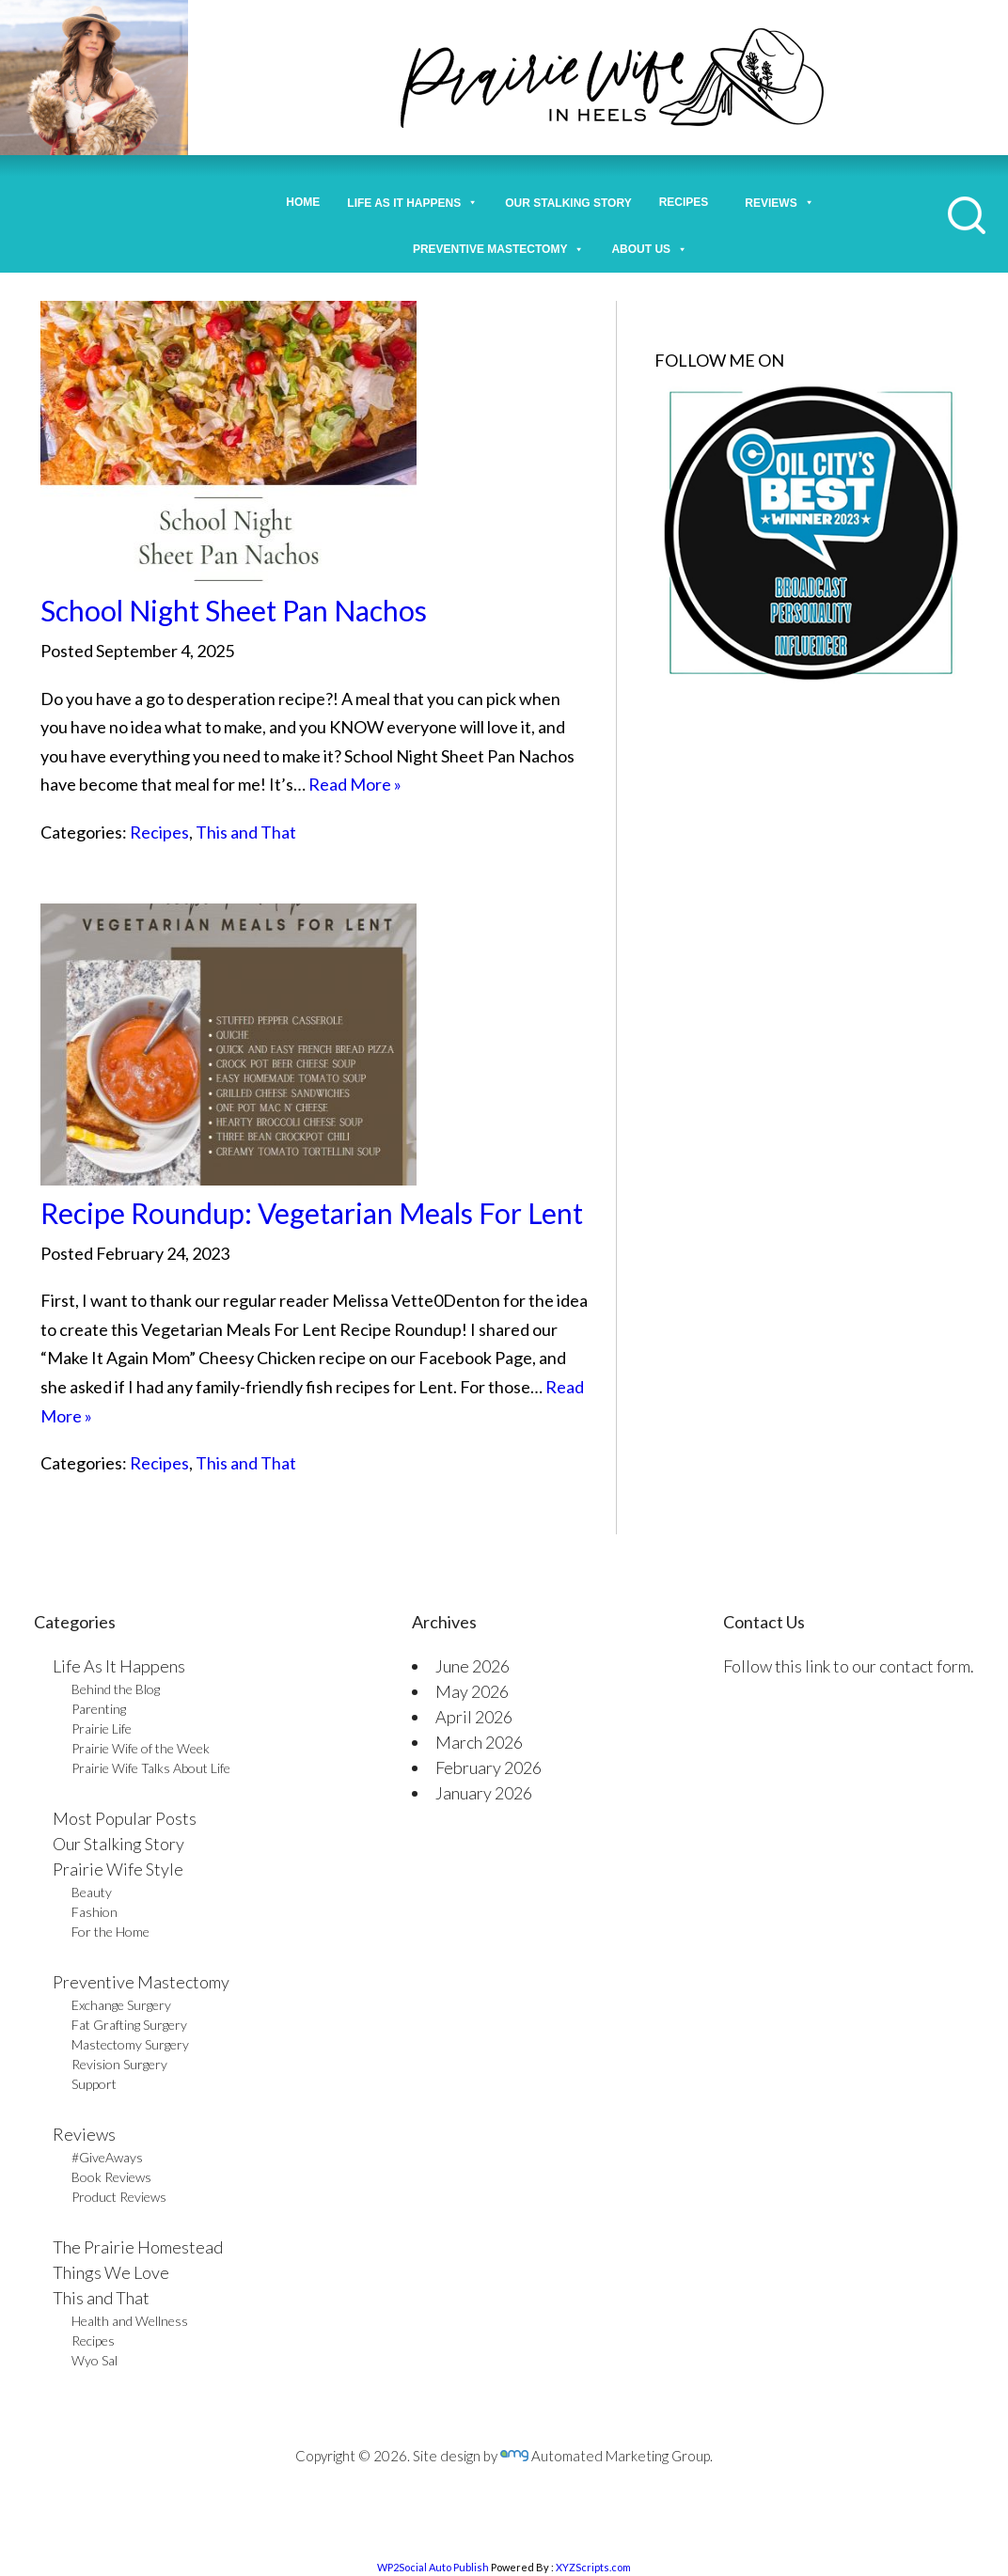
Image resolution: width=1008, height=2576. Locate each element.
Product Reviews (118, 2197)
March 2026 (479, 1742)
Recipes (688, 202)
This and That (246, 832)
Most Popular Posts (125, 1818)
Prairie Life (101, 1728)
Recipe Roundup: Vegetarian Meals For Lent (311, 1213)
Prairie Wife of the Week (140, 1748)
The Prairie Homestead (138, 2247)
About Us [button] (649, 244)
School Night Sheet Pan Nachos (233, 610)
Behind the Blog (115, 1689)
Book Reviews (111, 2177)
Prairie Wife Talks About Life (150, 1768)
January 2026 (483, 1793)
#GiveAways (107, 2157)
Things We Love (111, 2272)
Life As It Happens (119, 1666)
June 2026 (472, 1666)
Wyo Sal (94, 2360)
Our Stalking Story (118, 1843)
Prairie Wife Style (118, 1869)
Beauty (91, 1892)
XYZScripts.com (593, 2567)
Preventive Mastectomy (498, 244)
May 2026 (472, 1691)
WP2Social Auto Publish (433, 2567)
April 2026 (473, 1716)
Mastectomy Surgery (130, 2044)
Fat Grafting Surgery (129, 2025)
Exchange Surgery (121, 2005)
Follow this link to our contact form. (848, 1666)
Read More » (355, 784)
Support (94, 2084)
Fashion (94, 1912)
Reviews (84, 2134)
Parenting (98, 1709)
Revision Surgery (119, 2064)
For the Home (110, 1932)
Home (303, 202)
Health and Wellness (129, 2321)
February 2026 (488, 1767)
